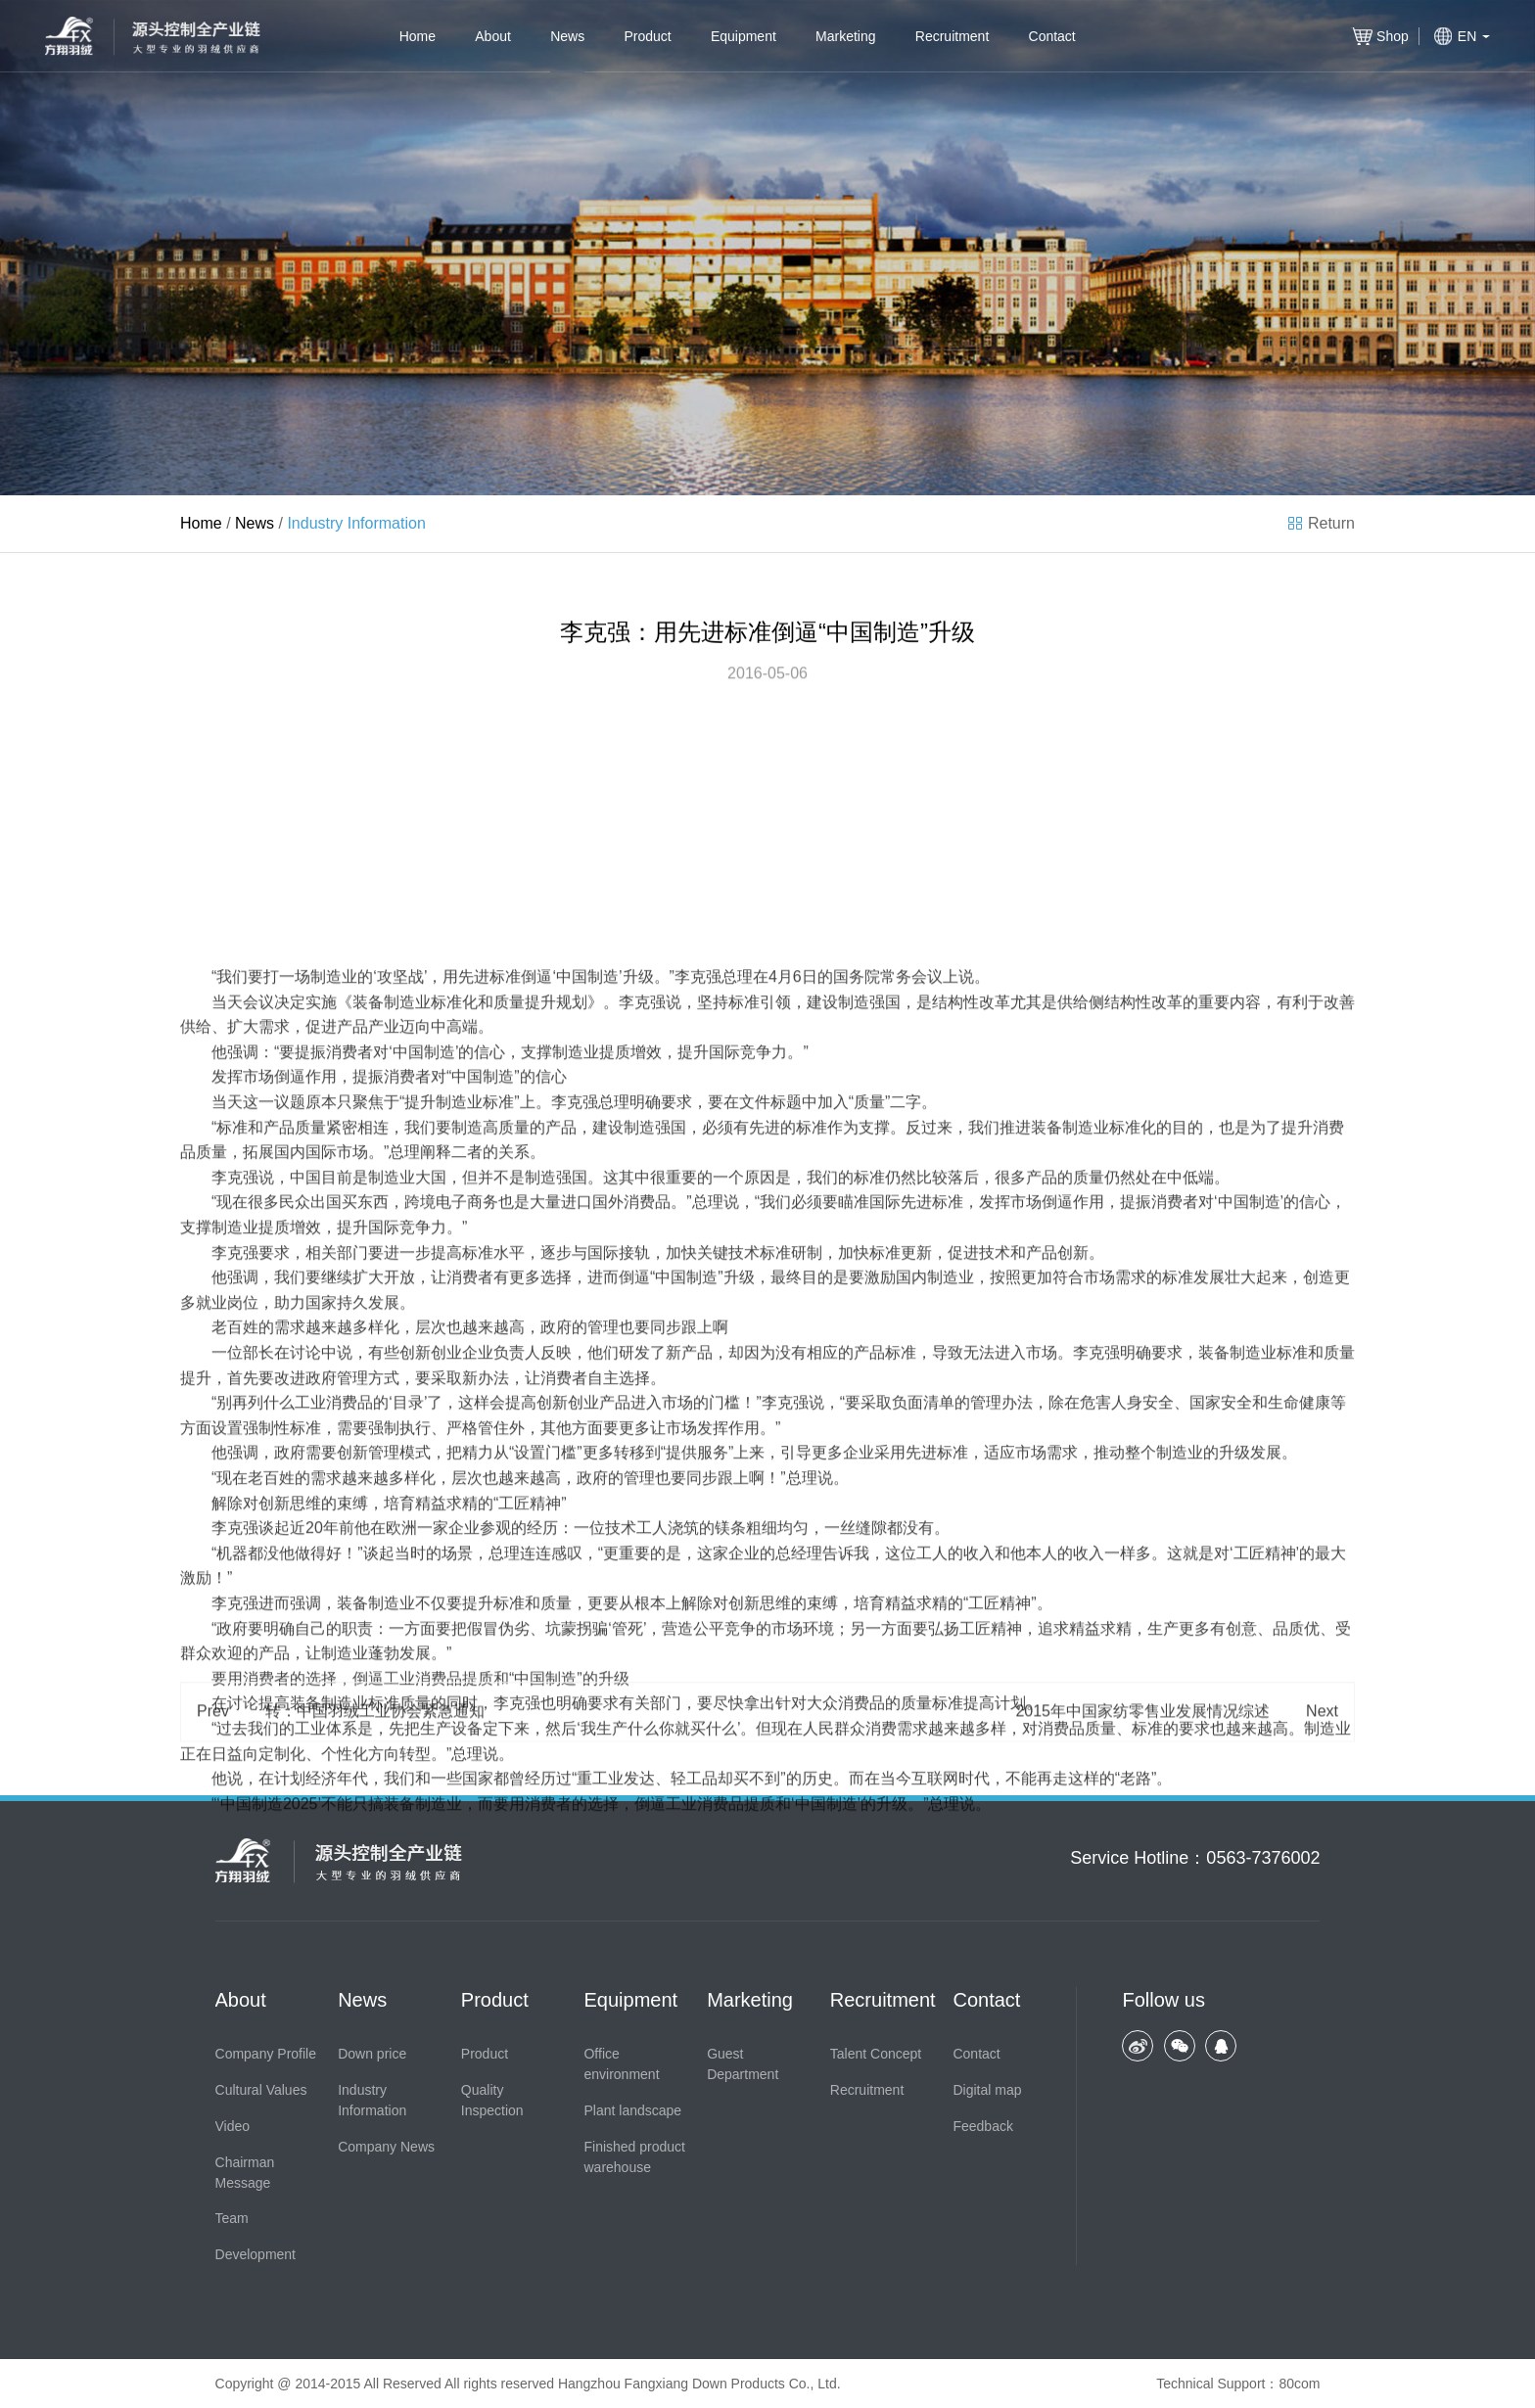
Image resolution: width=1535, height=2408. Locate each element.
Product (647, 36)
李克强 (697, 1297)
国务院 (856, 1297)
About (493, 36)
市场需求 (1115, 1598)
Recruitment (952, 36)
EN (1467, 36)
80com (1299, 2383)
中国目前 (321, 1498)
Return (1331, 523)
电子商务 (467, 1523)
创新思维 (289, 1824)
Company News (386, 2146)
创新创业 (430, 1673)
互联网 (934, 2099)
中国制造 (587, 1297)
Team (232, 2218)
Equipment (743, 36)
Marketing (845, 36)
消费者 (349, 1373)
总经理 (798, 1874)
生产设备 (451, 2049)
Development (256, 2254)
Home (417, 36)
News (567, 36)
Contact (1052, 36)
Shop (1392, 36)
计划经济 (305, 2099)
